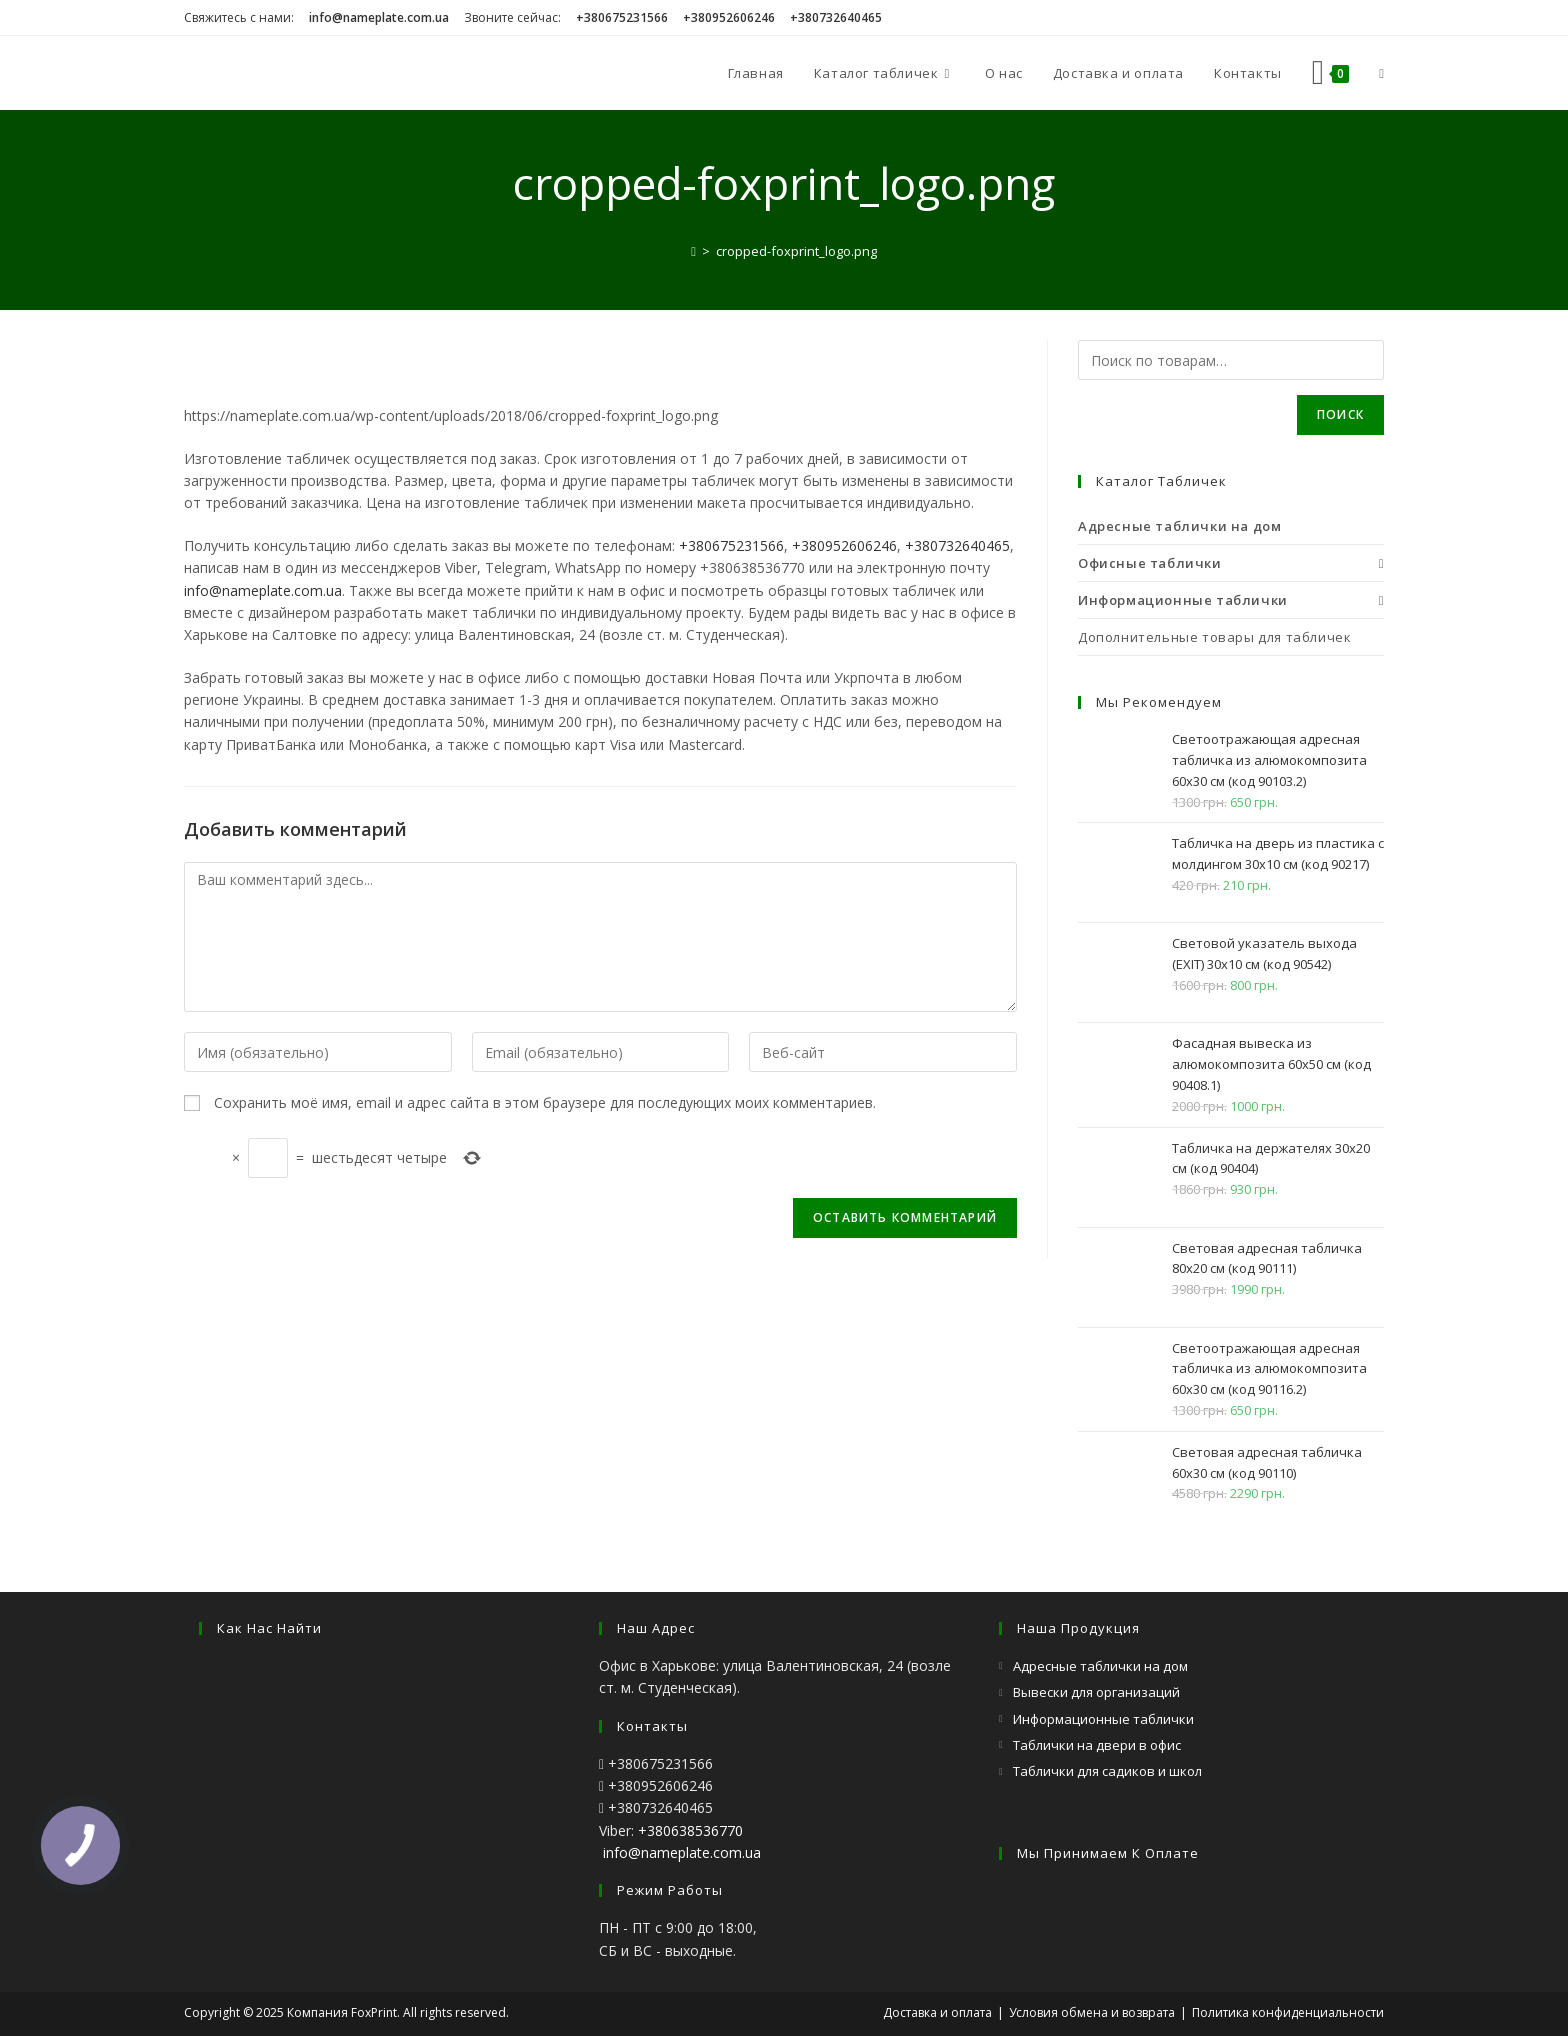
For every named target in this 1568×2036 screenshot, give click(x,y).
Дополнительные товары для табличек (1214, 637)
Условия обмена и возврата (1092, 2012)
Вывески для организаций (1096, 1692)
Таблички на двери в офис (1097, 1745)
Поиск (1340, 414)
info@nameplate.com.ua (263, 590)
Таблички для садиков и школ (1107, 1771)
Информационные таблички (1103, 1719)
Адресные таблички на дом (1100, 1666)
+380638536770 (690, 1830)
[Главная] (693, 251)
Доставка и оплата (937, 2012)
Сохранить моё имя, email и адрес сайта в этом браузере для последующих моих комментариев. (545, 1102)
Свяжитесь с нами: (239, 17)
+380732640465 (957, 545)
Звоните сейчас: (512, 17)
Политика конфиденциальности (1288, 2012)
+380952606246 (844, 545)
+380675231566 (731, 545)
